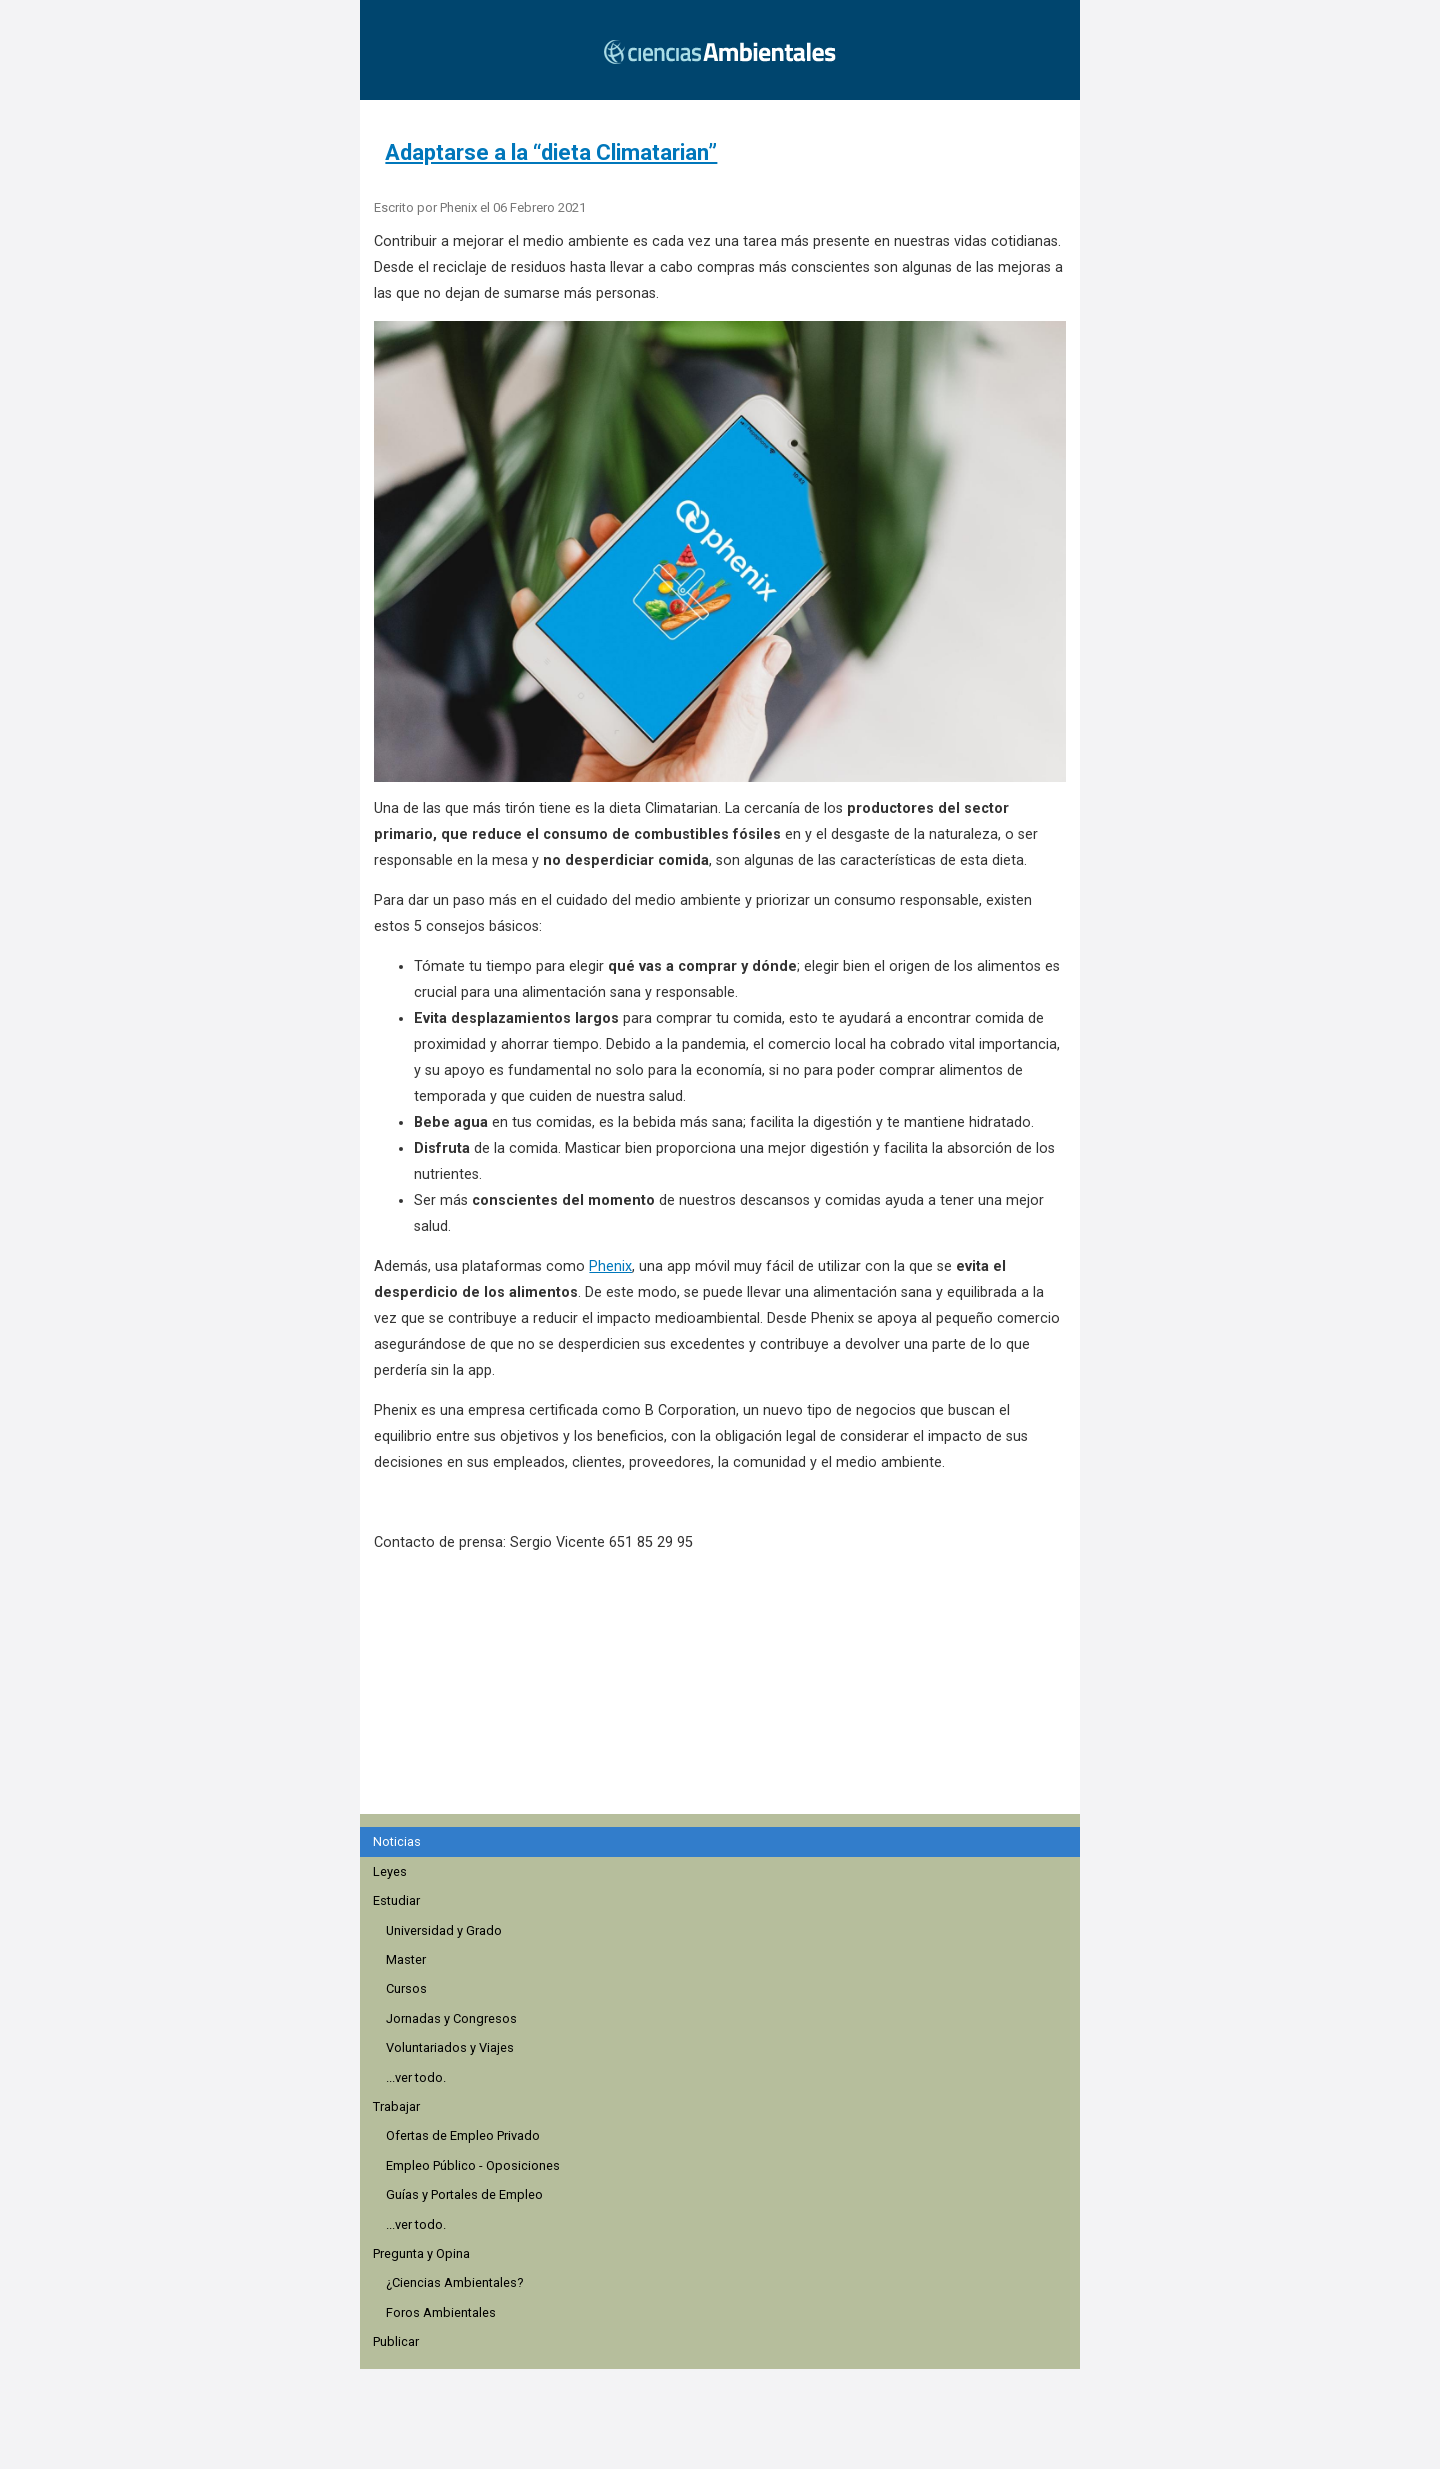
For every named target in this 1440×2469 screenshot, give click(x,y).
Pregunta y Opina (421, 2253)
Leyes (390, 1871)
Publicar (396, 2341)
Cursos (406, 1988)
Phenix (610, 1266)
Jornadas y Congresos (451, 2018)
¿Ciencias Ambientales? (454, 2282)
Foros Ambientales (441, 2312)
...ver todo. (416, 2077)
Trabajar (396, 2106)
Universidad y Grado (444, 1930)
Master (406, 1959)
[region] (726, 1694)
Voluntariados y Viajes (450, 2047)
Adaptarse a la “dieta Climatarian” (551, 152)
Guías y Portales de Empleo (464, 2194)
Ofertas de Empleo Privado (463, 2135)
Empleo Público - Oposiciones (473, 2165)
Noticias (397, 1841)
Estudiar (396, 1900)
